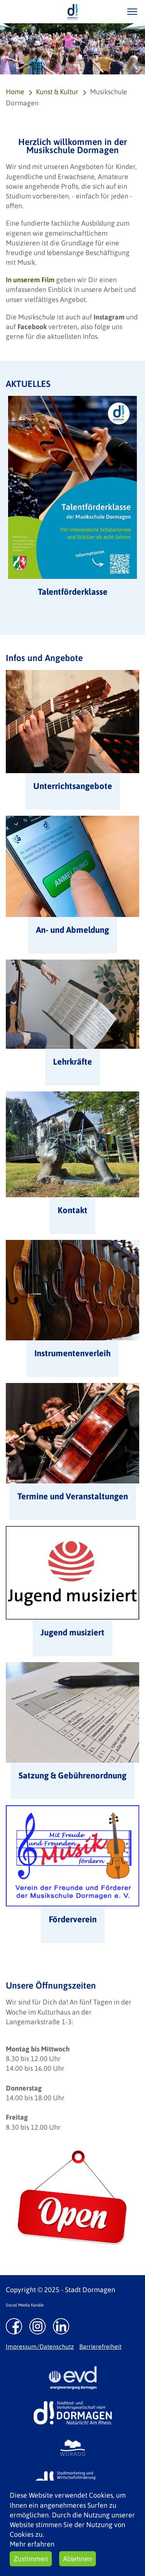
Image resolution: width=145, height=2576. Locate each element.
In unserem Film (30, 280)
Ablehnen (77, 2559)
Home (15, 92)
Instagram (109, 317)
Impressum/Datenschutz (40, 2346)
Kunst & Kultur (57, 92)
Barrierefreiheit (100, 2346)
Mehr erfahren (32, 2544)
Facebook (32, 327)
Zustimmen (31, 2559)
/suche (109, 11)
